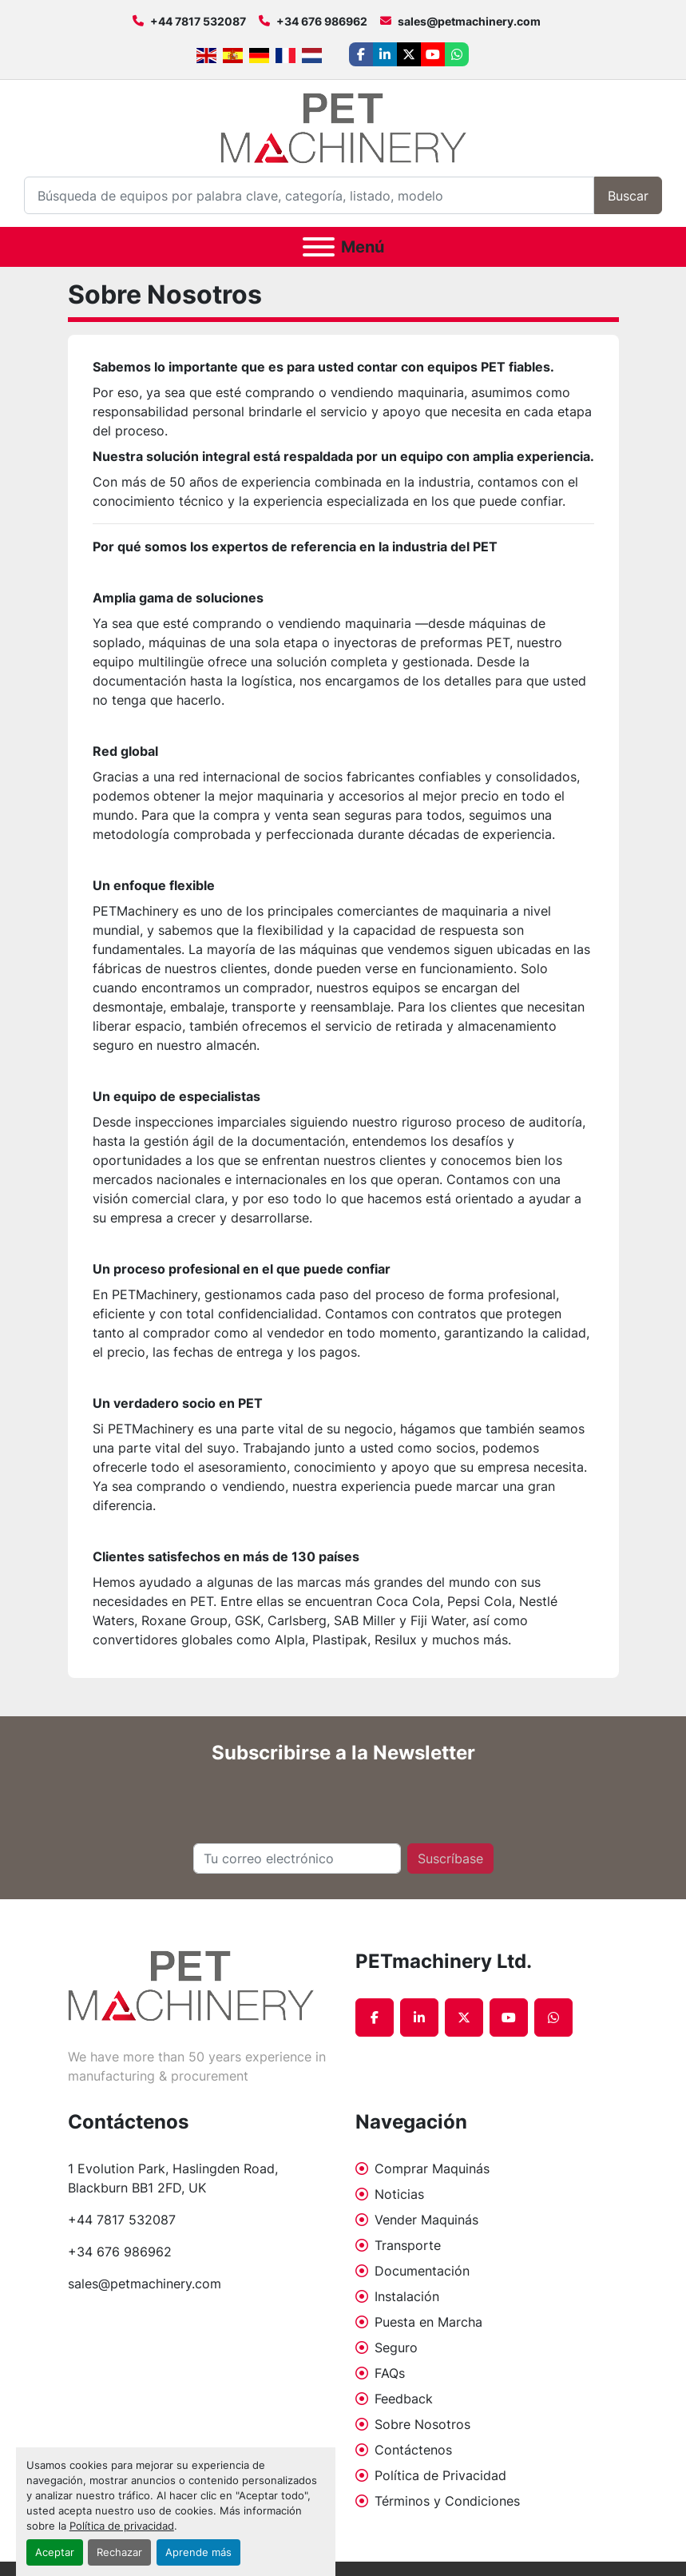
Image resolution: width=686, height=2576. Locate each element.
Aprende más (198, 2552)
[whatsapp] (457, 54)
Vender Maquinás (426, 2220)
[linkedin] (385, 54)
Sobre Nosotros (422, 2424)
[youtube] (433, 54)
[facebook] (361, 54)
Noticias (399, 2194)
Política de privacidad (121, 2526)
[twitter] (409, 54)
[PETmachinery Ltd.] (191, 1984)
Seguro (396, 2347)
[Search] (309, 195)
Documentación (422, 2271)
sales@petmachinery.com (469, 21)
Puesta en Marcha (428, 2322)
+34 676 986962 (321, 21)
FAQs (390, 2373)
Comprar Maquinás (432, 2168)
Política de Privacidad (440, 2475)
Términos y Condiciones (447, 2501)
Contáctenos (413, 2450)
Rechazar (119, 2552)
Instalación (407, 2296)
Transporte (408, 2245)
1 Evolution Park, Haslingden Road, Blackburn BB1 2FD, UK (175, 2178)
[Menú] (319, 247)
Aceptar (54, 2552)
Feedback (404, 2399)
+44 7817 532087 (198, 21)
